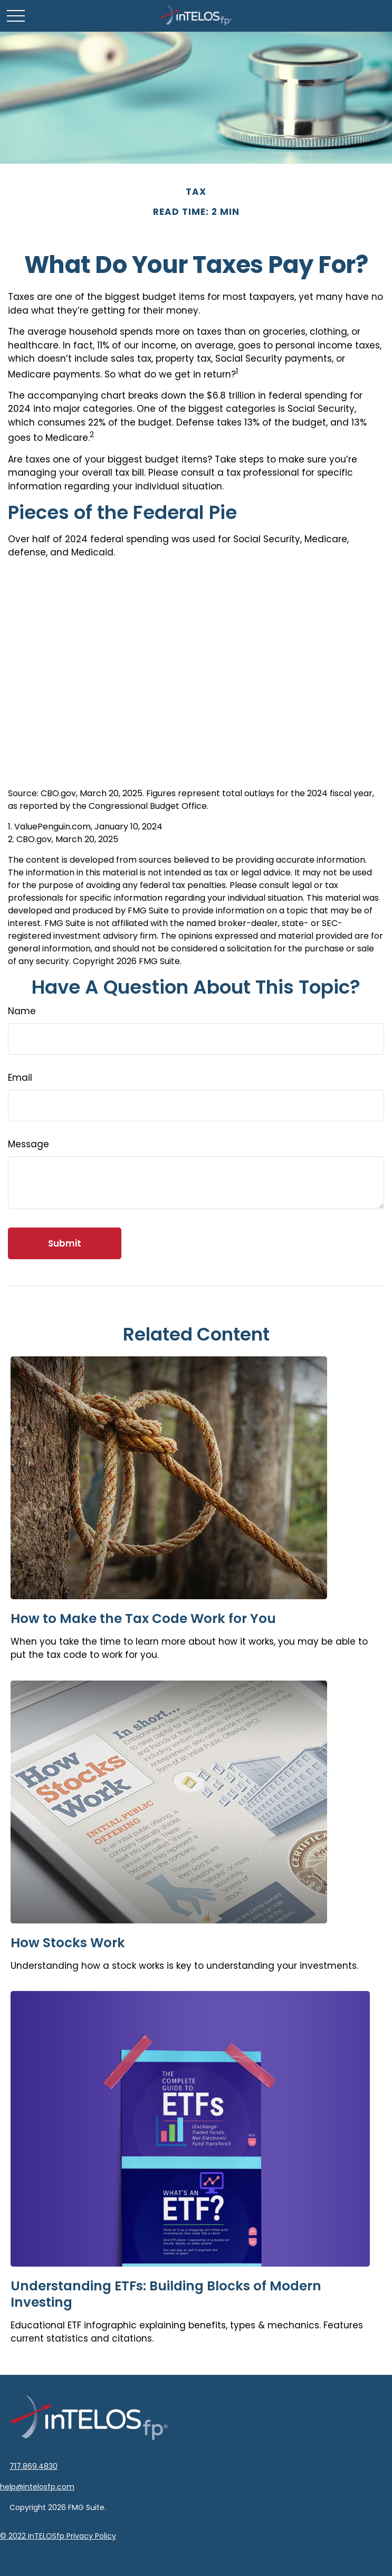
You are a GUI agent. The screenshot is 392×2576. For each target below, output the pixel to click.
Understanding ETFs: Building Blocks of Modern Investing (166, 2294)
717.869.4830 (33, 2466)
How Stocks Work (68, 1942)
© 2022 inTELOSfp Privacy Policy (58, 2536)
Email (20, 1077)
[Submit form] (64, 1243)
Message (28, 1144)
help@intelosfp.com (37, 2486)
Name (22, 1011)
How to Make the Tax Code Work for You (143, 1618)
